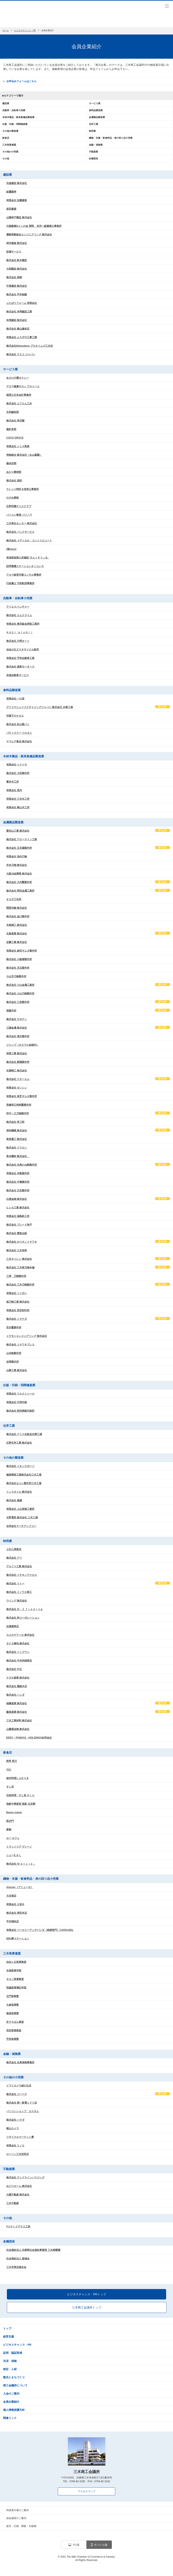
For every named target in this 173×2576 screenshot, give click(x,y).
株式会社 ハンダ (15, 1694)
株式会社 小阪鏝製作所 (19, 959)
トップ (7, 2328)
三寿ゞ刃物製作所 (16, 1276)
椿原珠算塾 (12, 2013)
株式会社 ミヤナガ (16, 1318)
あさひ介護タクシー (17, 377)
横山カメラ (12, 2128)
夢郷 (8, 1829)
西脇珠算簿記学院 (16, 1987)
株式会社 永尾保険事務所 (20, 2062)
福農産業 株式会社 (16, 1703)
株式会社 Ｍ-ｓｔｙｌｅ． (20, 1863)
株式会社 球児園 (15, 420)
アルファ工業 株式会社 (19, 1566)
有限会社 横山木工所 (17, 807)
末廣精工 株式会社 (16, 1070)
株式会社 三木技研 (16, 1250)
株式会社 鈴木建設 (16, 260)
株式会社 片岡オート (17, 641)
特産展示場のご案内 (17, 2510)
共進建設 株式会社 (16, 183)
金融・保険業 (96, 145)
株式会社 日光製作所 (17, 1190)
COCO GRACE (15, 437)
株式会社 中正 (14, 1669)
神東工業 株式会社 (16, 1053)
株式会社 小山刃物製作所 (20, 993)
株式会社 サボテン (16, 1019)
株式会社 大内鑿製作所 (19, 882)
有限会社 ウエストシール (20, 1393)
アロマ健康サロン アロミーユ (22, 386)
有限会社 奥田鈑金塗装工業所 (22, 623)
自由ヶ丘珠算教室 (16, 1962)
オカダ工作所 (13, 899)
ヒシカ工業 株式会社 (17, 1207)
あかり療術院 (13, 472)
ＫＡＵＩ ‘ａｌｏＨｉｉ (19, 632)
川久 (8, 1769)
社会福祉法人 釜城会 (17, 2258)
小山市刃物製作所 (16, 976)
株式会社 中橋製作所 (17, 1181)
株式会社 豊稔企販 (16, 1233)
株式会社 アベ (14, 1557)
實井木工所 (12, 781)
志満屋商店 (12, 1626)
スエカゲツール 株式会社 (20, 1634)
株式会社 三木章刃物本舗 (20, 1267)
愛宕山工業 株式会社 (17, 830)
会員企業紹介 (11, 2401)
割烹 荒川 (11, 1761)
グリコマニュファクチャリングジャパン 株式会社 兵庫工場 (39, 707)
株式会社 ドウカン (16, 1147)
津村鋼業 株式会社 (16, 1130)
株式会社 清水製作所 (17, 1036)
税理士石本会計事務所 (18, 394)
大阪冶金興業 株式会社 (19, 873)
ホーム (6, 30)
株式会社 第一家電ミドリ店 (21, 2102)
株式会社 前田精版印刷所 (20, 1410)
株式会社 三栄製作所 (17, 1002)
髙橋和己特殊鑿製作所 (18, 1104)
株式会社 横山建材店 (17, 328)
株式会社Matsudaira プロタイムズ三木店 (29, 345)
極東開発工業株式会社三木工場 (23, 1474)
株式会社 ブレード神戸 (19, 1224)
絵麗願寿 (11, 191)
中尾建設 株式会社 (16, 285)
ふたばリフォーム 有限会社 (21, 303)
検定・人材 (10, 2369)
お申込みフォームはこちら (21, 81)
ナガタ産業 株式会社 (17, 1677)
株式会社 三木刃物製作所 (20, 1284)
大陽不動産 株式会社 (17, 2194)
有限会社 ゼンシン (16, 1087)
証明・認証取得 (12, 2352)
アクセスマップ (86, 2491)
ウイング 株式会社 (16, 1600)
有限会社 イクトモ (16, 764)
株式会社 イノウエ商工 (19, 1592)
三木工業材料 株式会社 (19, 1720)
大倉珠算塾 (12, 2004)
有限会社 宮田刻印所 (17, 1310)
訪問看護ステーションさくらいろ (25, 566)
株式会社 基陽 (14, 1500)
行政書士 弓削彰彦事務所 (20, 583)
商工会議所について (15, 2385)
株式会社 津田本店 (16, 1912)
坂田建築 (11, 208)
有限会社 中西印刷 (16, 1402)
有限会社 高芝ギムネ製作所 (21, 1096)
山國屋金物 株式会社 (17, 1729)
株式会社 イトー (15, 1583)
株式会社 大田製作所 (17, 773)
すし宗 (10, 1786)
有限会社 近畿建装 (16, 200)
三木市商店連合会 (16, 2267)
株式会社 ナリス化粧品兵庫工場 (24, 1434)
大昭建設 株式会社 (16, 268)
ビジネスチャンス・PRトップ (86, 2294)
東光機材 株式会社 (17, 1156)
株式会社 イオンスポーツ (20, 1466)
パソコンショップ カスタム (22, 2111)
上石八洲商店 (13, 1549)
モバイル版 (100, 2544)
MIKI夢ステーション (17, 1938)
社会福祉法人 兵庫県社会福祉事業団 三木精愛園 (33, 2250)
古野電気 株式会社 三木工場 (22, 1517)
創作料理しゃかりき (17, 1778)
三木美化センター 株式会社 (21, 523)
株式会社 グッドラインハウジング (25, 2177)
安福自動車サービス (17, 675)
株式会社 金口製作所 (17, 916)
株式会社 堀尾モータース (20, 666)
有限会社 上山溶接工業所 (20, 1509)
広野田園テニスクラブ (18, 506)
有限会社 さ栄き (15, 1904)
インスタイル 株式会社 (19, 1491)
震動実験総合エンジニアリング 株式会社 (29, 234)
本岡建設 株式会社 (16, 320)
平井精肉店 (12, 1921)
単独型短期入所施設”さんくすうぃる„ (27, 557)
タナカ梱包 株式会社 (17, 1643)
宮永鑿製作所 (13, 1327)
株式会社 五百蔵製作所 (19, 847)
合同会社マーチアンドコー (21, 1526)
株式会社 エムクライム (19, 615)
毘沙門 (10, 1821)
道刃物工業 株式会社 (17, 1301)
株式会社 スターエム (17, 1079)
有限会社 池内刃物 (16, 856)
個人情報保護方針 (14, 2409)
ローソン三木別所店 (17, 2154)
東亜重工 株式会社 (16, 1139)
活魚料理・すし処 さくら (20, 1795)
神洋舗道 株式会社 (16, 243)
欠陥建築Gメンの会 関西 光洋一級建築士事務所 (34, 226)
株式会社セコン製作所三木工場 (23, 1483)
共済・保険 (10, 2361)
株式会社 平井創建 (16, 294)
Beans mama (14, 1812)
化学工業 (93, 124)
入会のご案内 (11, 2393)
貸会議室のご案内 (16, 2518)
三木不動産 (12, 2203)
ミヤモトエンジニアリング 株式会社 (26, 1336)
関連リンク (10, 2418)
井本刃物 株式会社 (16, 865)
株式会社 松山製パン (17, 724)
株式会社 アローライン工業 (21, 839)
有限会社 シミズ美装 (17, 446)
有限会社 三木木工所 (17, 798)
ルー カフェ (12, 1838)
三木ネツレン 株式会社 (19, 1259)
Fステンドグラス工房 (18, 2226)
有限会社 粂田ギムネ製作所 (21, 950)
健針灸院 (11, 429)
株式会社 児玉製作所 (17, 967)
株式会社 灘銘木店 (16, 1686)
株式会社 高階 (14, 277)
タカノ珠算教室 (15, 1979)
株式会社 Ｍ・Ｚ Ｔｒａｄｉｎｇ (24, 1609)
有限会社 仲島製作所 (17, 1173)
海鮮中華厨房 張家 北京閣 (20, 1803)
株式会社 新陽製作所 (17, 1062)
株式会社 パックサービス (20, 531)
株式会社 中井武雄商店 (19, 1660)
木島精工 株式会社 (16, 925)
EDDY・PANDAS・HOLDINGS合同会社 (29, 1737)
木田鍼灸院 (12, 412)
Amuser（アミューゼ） (19, 1887)
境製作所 (11, 1010)
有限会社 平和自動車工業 (20, 658)
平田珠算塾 (12, 2039)
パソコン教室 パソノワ (19, 514)
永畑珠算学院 (13, 1970)
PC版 (76, 2544)
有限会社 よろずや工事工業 (21, 337)
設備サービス (13, 251)
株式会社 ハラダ (15, 2119)
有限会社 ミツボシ (16, 1293)
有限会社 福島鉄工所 (17, 1216)
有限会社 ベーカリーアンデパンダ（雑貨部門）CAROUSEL (40, 1930)
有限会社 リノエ (15, 2145)
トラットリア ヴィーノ (19, 1846)
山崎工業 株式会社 (16, 1370)
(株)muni (11, 549)
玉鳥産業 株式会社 (16, 933)
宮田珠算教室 (13, 2030)
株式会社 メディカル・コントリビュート (29, 540)
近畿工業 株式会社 (16, 942)
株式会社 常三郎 (15, 1121)
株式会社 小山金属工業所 (20, 984)
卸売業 (92, 131)
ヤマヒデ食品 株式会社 (19, 741)
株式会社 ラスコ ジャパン (20, 354)
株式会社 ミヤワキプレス (20, 1344)
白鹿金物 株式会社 (16, 1199)
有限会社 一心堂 (15, 698)
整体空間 (11, 463)
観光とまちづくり (14, 2377)
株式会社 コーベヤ (16, 2094)
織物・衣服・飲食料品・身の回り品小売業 (111, 138)
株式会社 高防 (14, 480)
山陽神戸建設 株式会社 (19, 217)
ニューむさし (13, 1855)
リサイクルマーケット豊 (20, 2137)
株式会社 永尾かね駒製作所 (21, 1164)
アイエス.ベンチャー (17, 606)
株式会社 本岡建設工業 (19, 311)
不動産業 (93, 152)
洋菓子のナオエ (15, 715)
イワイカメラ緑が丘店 (18, 2085)
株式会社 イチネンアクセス (21, 1575)
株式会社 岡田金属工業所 (20, 890)
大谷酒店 (11, 1895)
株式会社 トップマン (17, 1652)
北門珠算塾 (12, 1996)
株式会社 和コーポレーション (22, 1617)
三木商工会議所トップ (86, 2307)
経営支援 (8, 2336)
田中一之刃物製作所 (17, 1113)
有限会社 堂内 (14, 790)
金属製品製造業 (97, 117)
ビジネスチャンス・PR (25, 30)
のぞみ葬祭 (12, 497)
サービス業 (94, 103)
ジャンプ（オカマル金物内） (22, 1044)
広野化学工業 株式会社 (19, 1442)
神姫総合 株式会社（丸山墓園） (24, 454)
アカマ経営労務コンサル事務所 (23, 574)
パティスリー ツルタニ (19, 732)
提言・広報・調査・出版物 (21, 2526)
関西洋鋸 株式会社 (16, 907)
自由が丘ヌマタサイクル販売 (22, 649)
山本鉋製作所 (13, 1353)
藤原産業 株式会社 (16, 1712)
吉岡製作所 (12, 1361)
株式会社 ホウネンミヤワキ (21, 1241)
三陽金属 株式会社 (16, 1027)
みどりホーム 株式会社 (19, 2186)
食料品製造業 (96, 110)
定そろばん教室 (15, 2021)
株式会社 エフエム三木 (19, 403)
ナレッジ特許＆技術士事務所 (22, 489)
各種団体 (93, 158)
